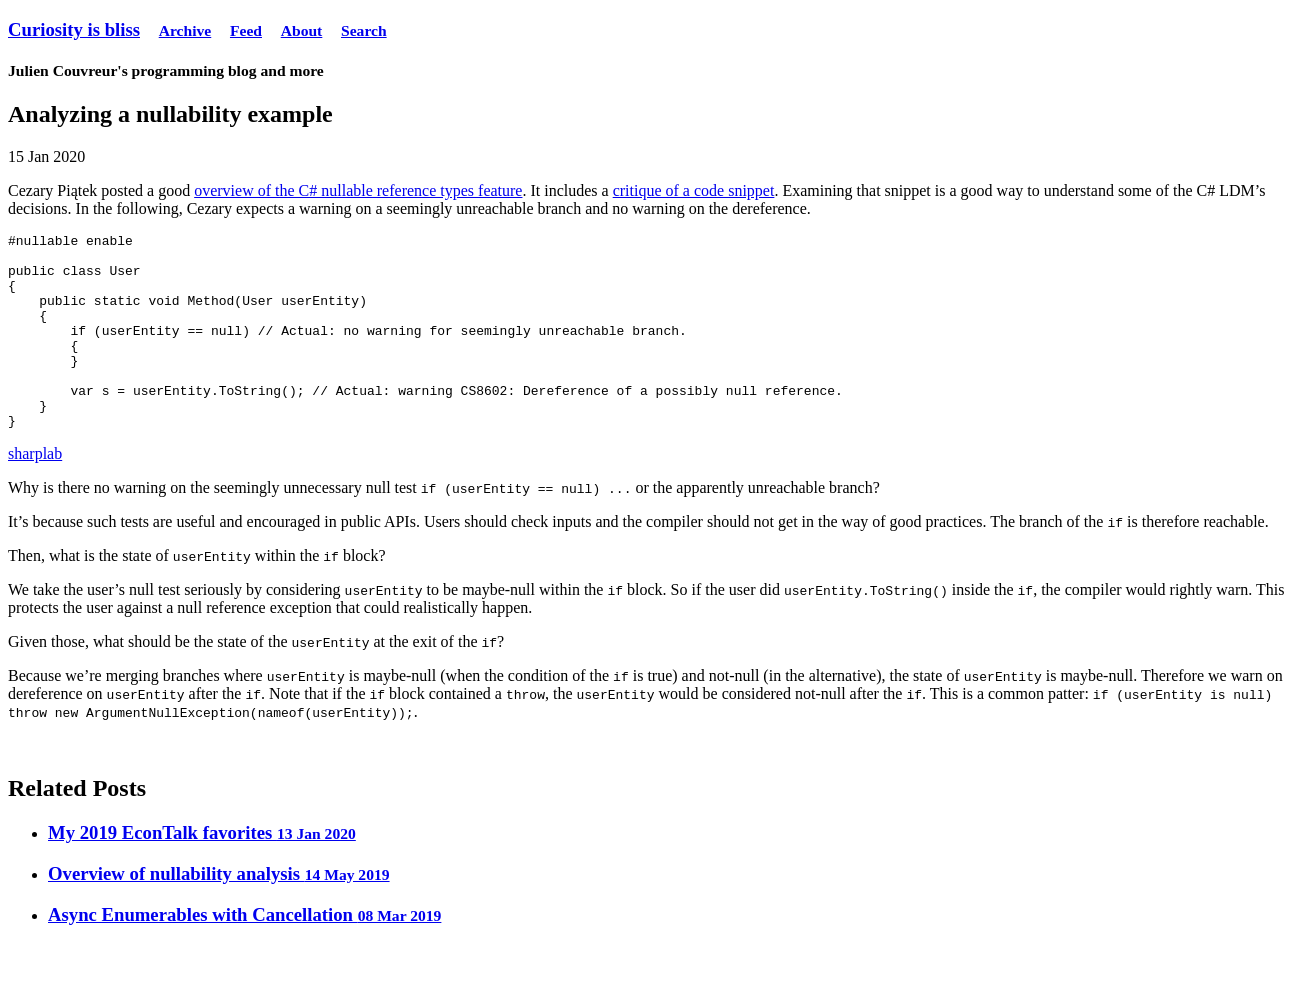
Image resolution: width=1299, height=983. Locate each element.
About (302, 30)
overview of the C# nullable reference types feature (358, 190)
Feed (246, 30)
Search (364, 30)
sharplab (35, 492)
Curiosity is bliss (74, 29)
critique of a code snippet (694, 190)
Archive (185, 30)
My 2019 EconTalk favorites (202, 871)
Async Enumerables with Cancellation (244, 953)
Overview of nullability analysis (219, 912)
